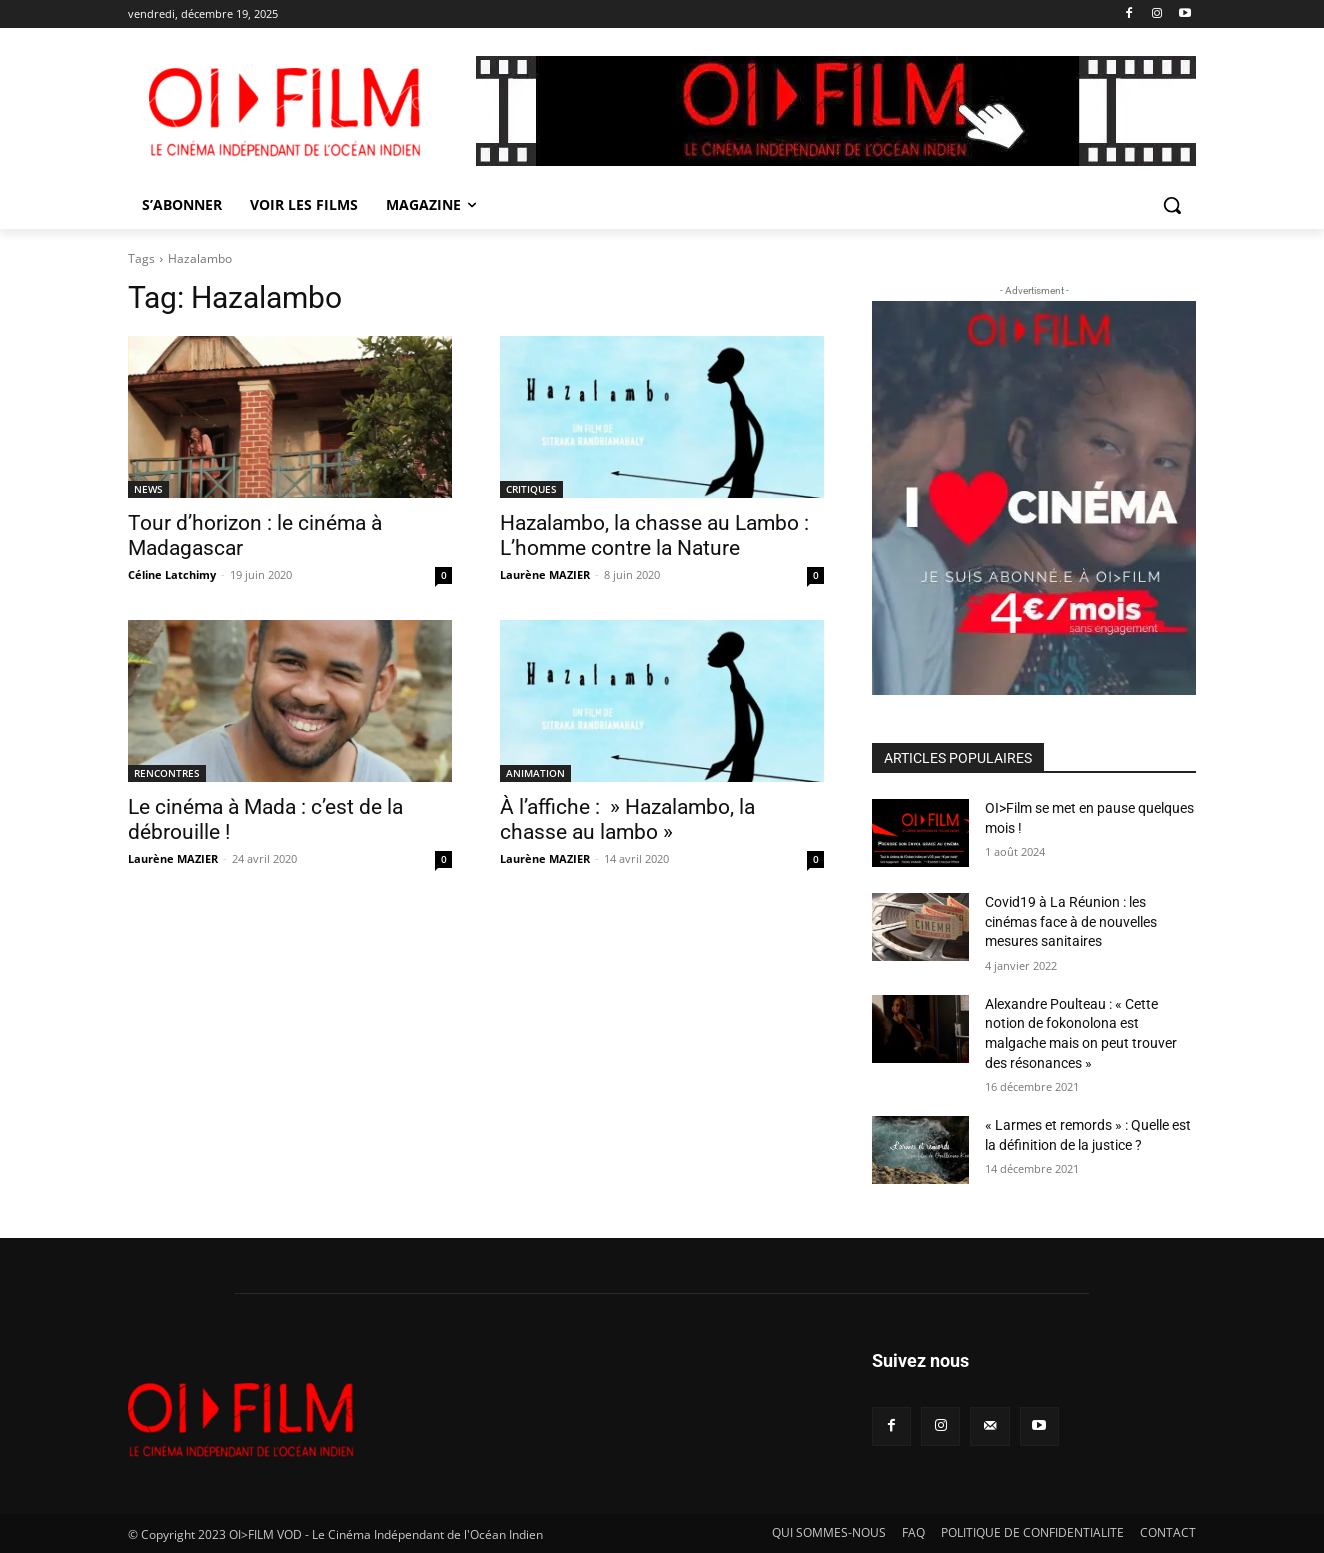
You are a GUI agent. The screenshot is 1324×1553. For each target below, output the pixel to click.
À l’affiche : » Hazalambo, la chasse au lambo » (627, 819)
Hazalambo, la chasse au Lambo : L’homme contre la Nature (654, 535)
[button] (1172, 205)
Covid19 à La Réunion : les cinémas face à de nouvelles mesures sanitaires (1071, 921)
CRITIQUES (531, 489)
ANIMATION (535, 773)
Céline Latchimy (172, 574)
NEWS (148, 489)
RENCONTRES (167, 773)
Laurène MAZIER (545, 574)
